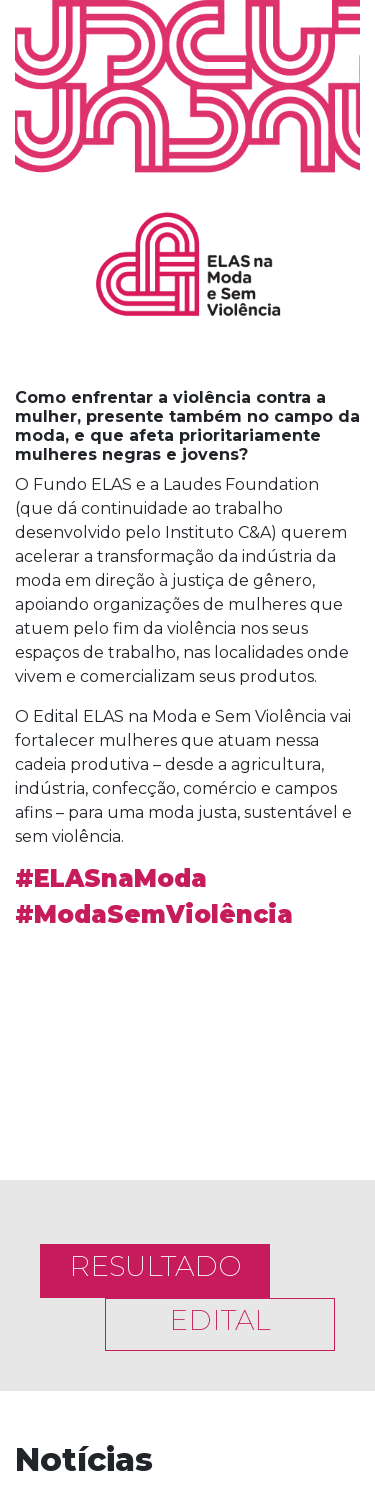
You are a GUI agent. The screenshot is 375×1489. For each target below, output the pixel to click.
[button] (41, 1035)
